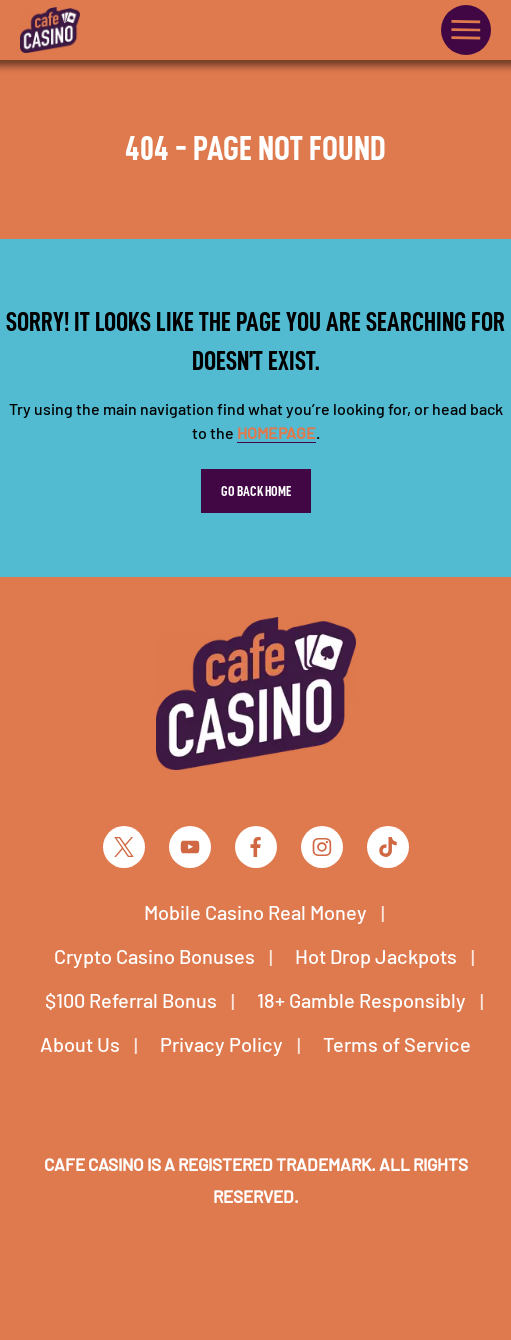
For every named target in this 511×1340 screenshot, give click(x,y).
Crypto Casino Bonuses (154, 956)
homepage (276, 432)
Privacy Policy (221, 1044)
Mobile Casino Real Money (255, 912)
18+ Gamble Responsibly (361, 1000)
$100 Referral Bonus (131, 1000)
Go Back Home (256, 491)
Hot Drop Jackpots (376, 956)
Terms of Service (397, 1044)
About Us (80, 1044)
